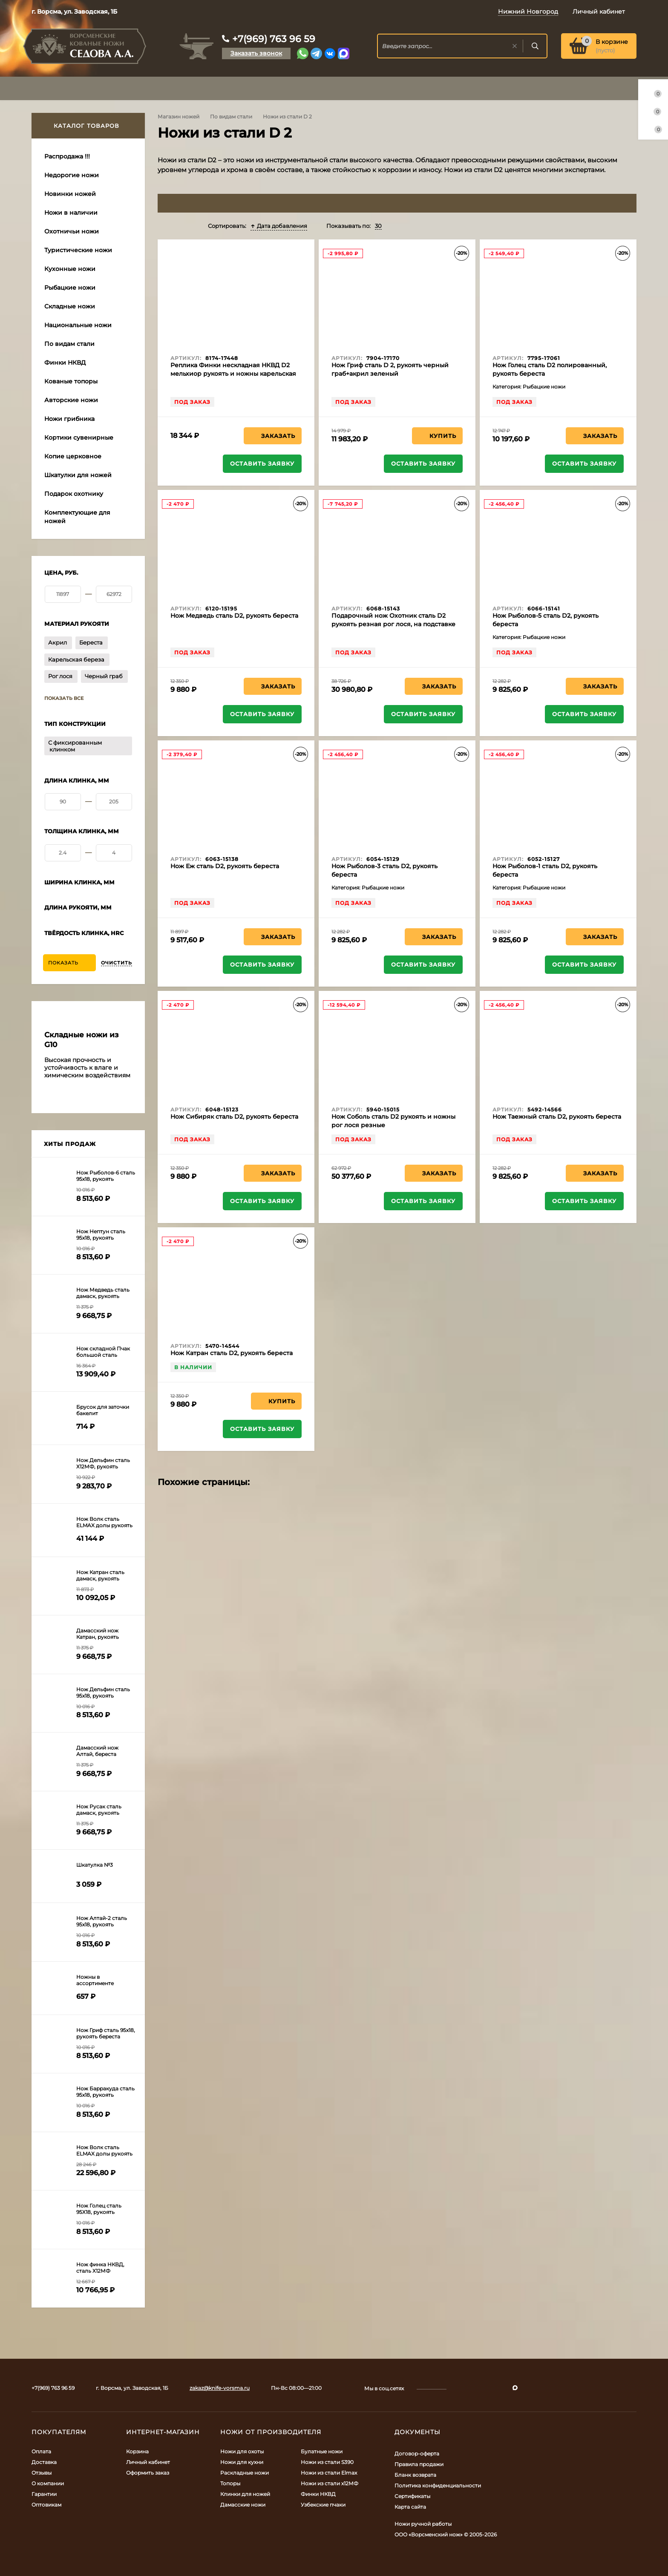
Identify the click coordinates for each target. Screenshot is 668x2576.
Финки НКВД (318, 2494)
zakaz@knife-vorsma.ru (220, 2388)
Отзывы (42, 2473)
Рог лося (60, 676)
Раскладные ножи (244, 2473)
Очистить (116, 963)
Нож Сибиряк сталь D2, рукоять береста (234, 1116)
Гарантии (44, 2494)
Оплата (41, 2451)
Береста (91, 642)
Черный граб (104, 676)
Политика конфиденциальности (437, 2485)
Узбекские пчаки (323, 2504)
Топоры (230, 2483)
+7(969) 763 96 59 (273, 39)
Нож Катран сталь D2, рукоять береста (231, 1353)
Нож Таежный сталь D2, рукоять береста (556, 1116)
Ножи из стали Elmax (329, 2473)
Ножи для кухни (241, 2462)
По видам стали (231, 116)
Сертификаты (412, 2496)
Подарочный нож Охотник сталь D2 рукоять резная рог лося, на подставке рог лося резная (393, 624)
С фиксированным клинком (75, 746)
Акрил (57, 642)
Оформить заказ (147, 2473)
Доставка (44, 2462)
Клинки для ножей (245, 2494)
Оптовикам (46, 2504)
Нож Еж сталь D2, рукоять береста (224, 866)
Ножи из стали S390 (327, 2462)
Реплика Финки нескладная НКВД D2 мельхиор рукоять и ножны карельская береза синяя (233, 373)
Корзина (137, 2451)
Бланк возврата (415, 2475)
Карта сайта (410, 2507)
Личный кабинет (148, 2462)
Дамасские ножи (242, 2504)
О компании (48, 2483)
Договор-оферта (416, 2453)
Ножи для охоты (242, 2451)
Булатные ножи (322, 2451)
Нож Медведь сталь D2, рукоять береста (234, 615)
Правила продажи (418, 2464)
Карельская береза (76, 659)
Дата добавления (278, 225)
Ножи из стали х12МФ (329, 2483)
